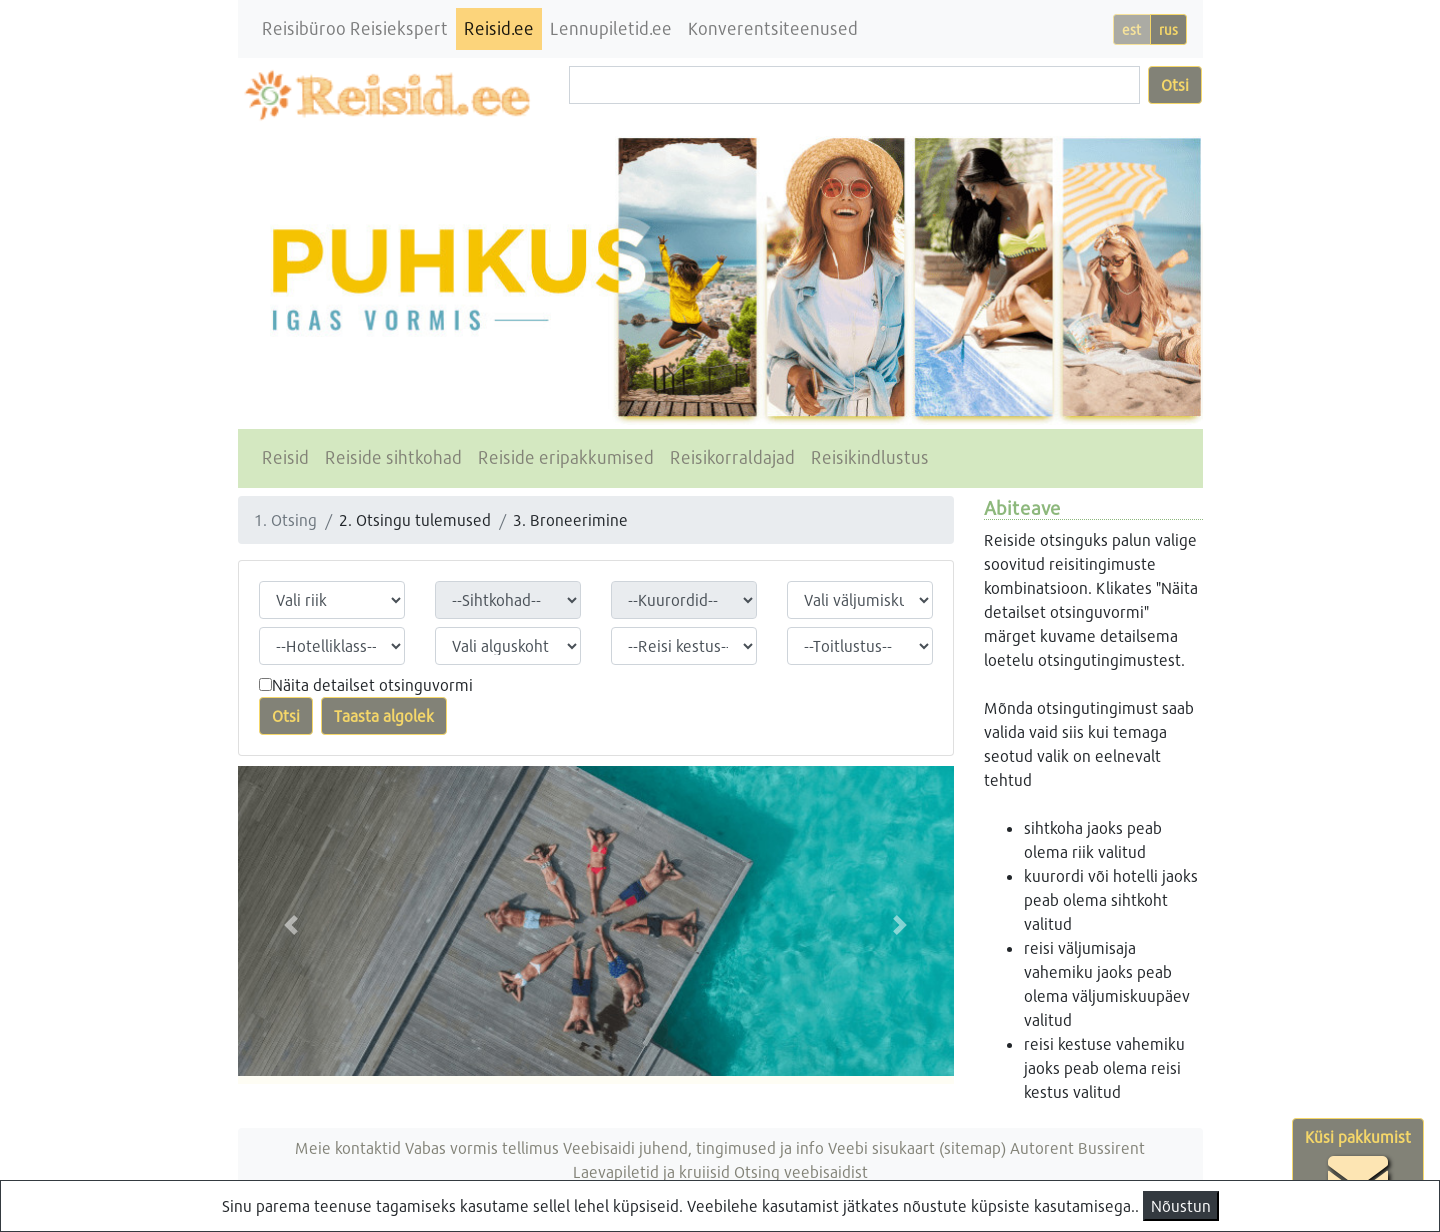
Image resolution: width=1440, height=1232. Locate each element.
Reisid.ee (499, 28)
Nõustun (1181, 1205)
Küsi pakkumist (1358, 1168)
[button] (291, 925)
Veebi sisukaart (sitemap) (917, 1147)
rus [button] (1168, 29)
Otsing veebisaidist (801, 1171)
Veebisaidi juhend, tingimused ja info (693, 1147)
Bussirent (1111, 1147)
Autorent (1042, 1147)
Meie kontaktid (348, 1147)
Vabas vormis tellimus (482, 1147)
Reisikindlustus (870, 457)
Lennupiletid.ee (611, 28)
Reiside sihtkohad (393, 457)
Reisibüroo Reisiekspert (355, 28)
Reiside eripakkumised (566, 457)
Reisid (285, 457)
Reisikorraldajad (732, 457)
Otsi (1175, 84)
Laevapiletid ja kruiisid (651, 1171)
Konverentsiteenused (773, 28)
